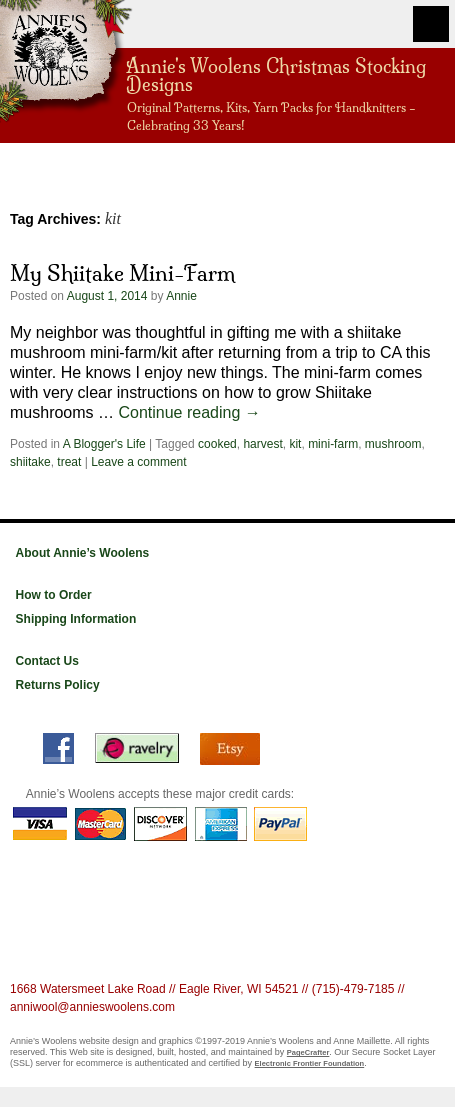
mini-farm (333, 444)
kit (295, 444)
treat (69, 462)
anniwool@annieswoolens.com (92, 1007)
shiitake (30, 462)
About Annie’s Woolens (83, 553)
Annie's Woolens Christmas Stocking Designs (276, 74)
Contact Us (47, 661)
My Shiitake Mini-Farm (122, 273)
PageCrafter (308, 1052)
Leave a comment (138, 462)
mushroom (393, 444)
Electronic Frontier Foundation (310, 1063)
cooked (217, 444)
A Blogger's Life (104, 444)
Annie (181, 296)
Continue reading (189, 412)
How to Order (54, 595)
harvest (262, 444)
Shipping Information (76, 619)
